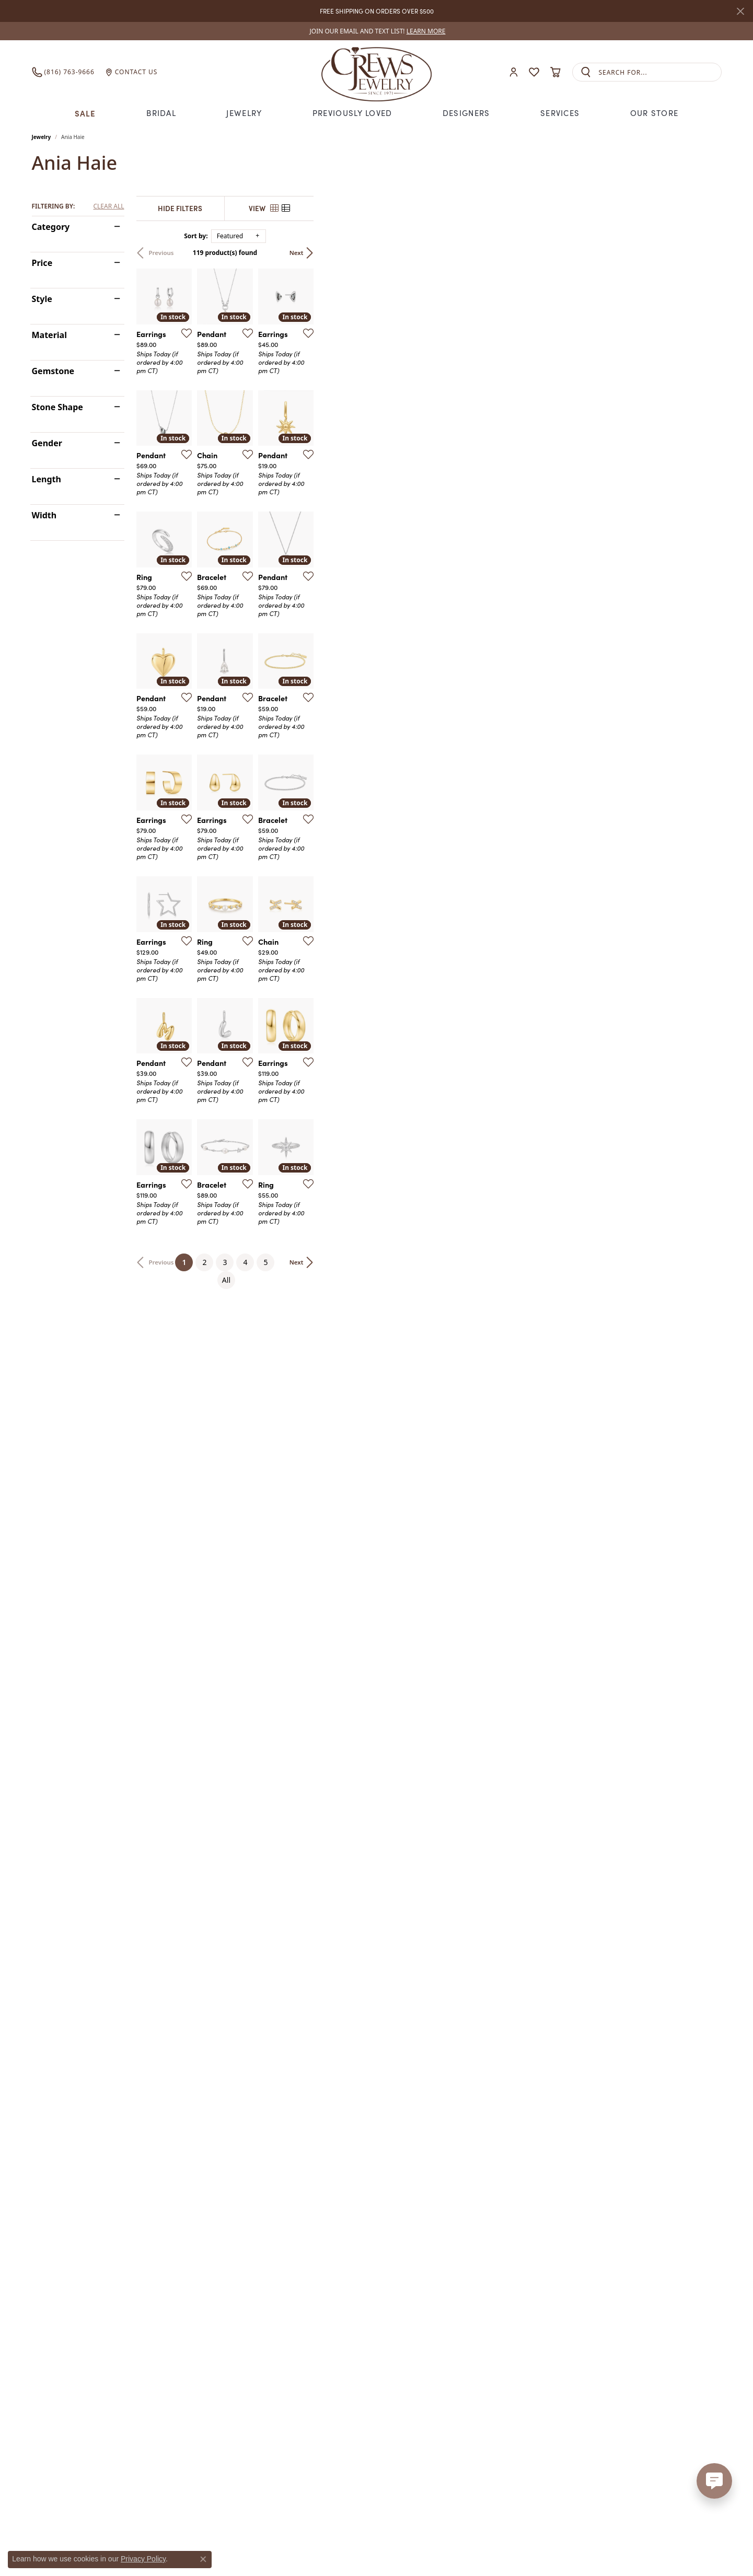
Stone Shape (57, 407)
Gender (47, 443)
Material (49, 335)
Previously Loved (352, 113)
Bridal (161, 113)
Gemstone (53, 371)
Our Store (654, 113)
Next (704, 253)
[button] (513, 72)
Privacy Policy (143, 2559)
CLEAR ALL (108, 206)
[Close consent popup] (203, 2559)
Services (560, 113)
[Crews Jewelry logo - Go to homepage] (376, 72)
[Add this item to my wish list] (319, 468)
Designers (466, 113)
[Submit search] (585, 72)
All (480, 2215)
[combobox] (660, 72)
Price (42, 263)
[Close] (740, 11)
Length (46, 479)
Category (51, 227)
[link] (377, 31)
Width (44, 515)
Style (42, 299)
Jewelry (244, 113)
